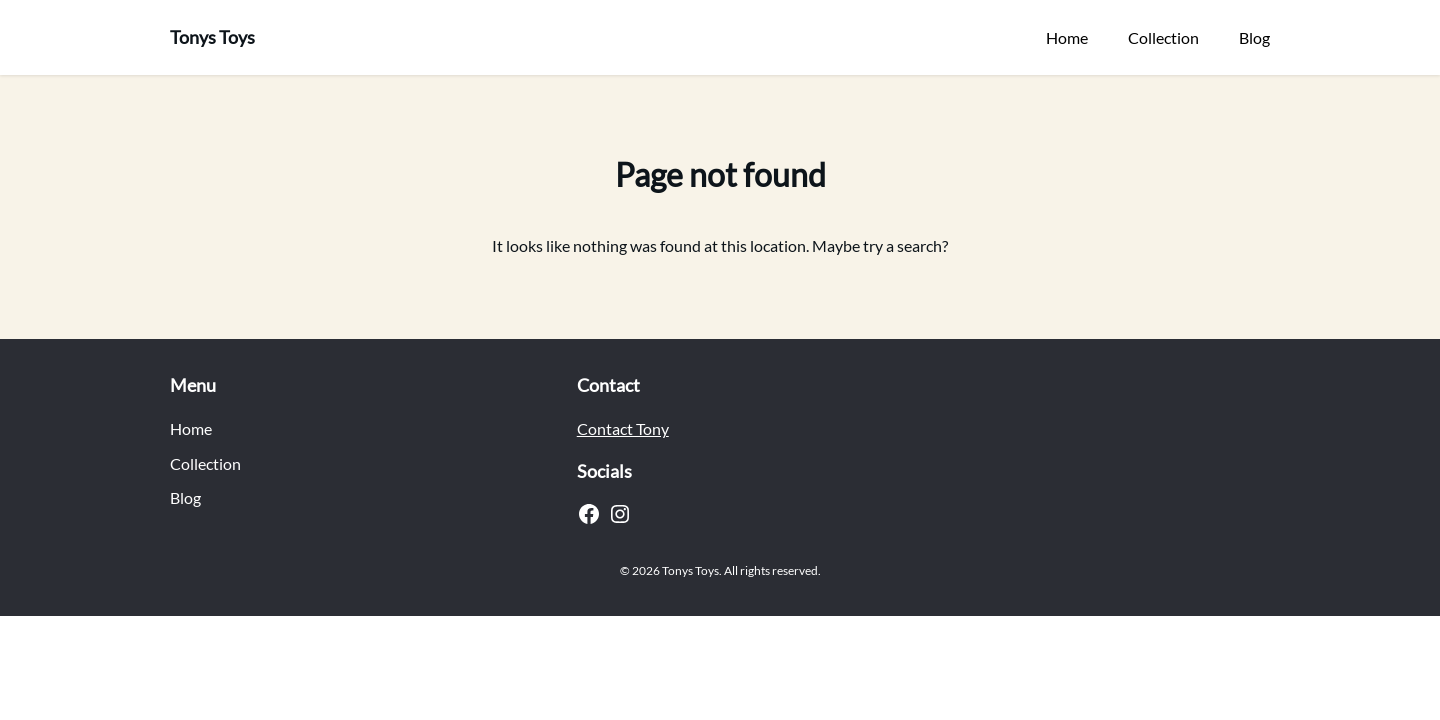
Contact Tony (623, 428)
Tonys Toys (212, 37)
